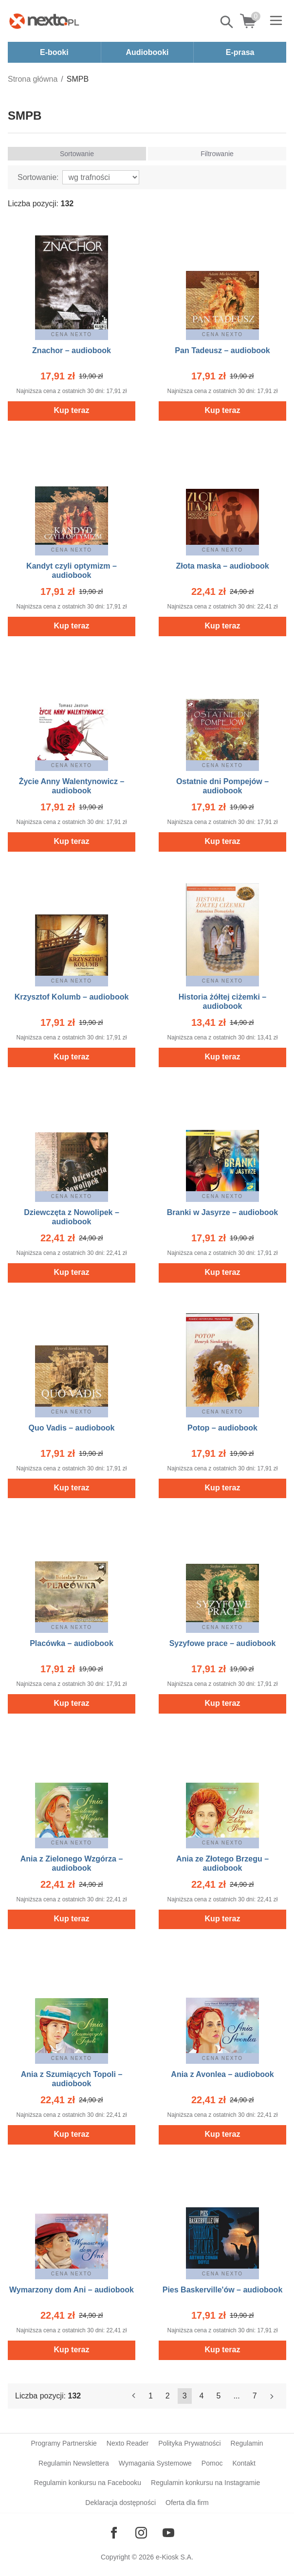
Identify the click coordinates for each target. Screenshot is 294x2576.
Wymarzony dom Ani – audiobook (71, 2290)
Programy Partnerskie (63, 2443)
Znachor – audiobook (71, 350)
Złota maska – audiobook (222, 566)
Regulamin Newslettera (73, 2463)
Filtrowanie (217, 154)
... (236, 2396)
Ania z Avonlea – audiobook (222, 2074)
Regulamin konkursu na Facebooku (87, 2483)
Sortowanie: (38, 177)
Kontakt (243, 2463)
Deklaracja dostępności (120, 2502)
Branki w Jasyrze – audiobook (222, 1212)
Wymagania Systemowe (155, 2463)
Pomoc (212, 2463)
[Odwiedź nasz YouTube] (168, 2532)
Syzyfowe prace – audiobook (222, 1643)
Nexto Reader (127, 2443)
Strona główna (32, 79)
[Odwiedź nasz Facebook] (114, 2532)
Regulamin (247, 2443)
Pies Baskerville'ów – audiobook (223, 2290)
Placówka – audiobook (71, 1643)
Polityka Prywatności (189, 2443)
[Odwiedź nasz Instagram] (141, 2532)
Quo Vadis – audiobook (72, 1428)
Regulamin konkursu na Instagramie (205, 2483)
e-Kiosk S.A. (174, 2557)
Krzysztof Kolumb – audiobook (72, 997)
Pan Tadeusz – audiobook (222, 350)
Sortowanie (77, 154)
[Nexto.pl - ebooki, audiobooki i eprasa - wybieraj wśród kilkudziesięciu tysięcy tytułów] (44, 21)
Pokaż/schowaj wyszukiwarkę (227, 22)
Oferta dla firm (187, 2502)
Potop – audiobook (222, 1428)
